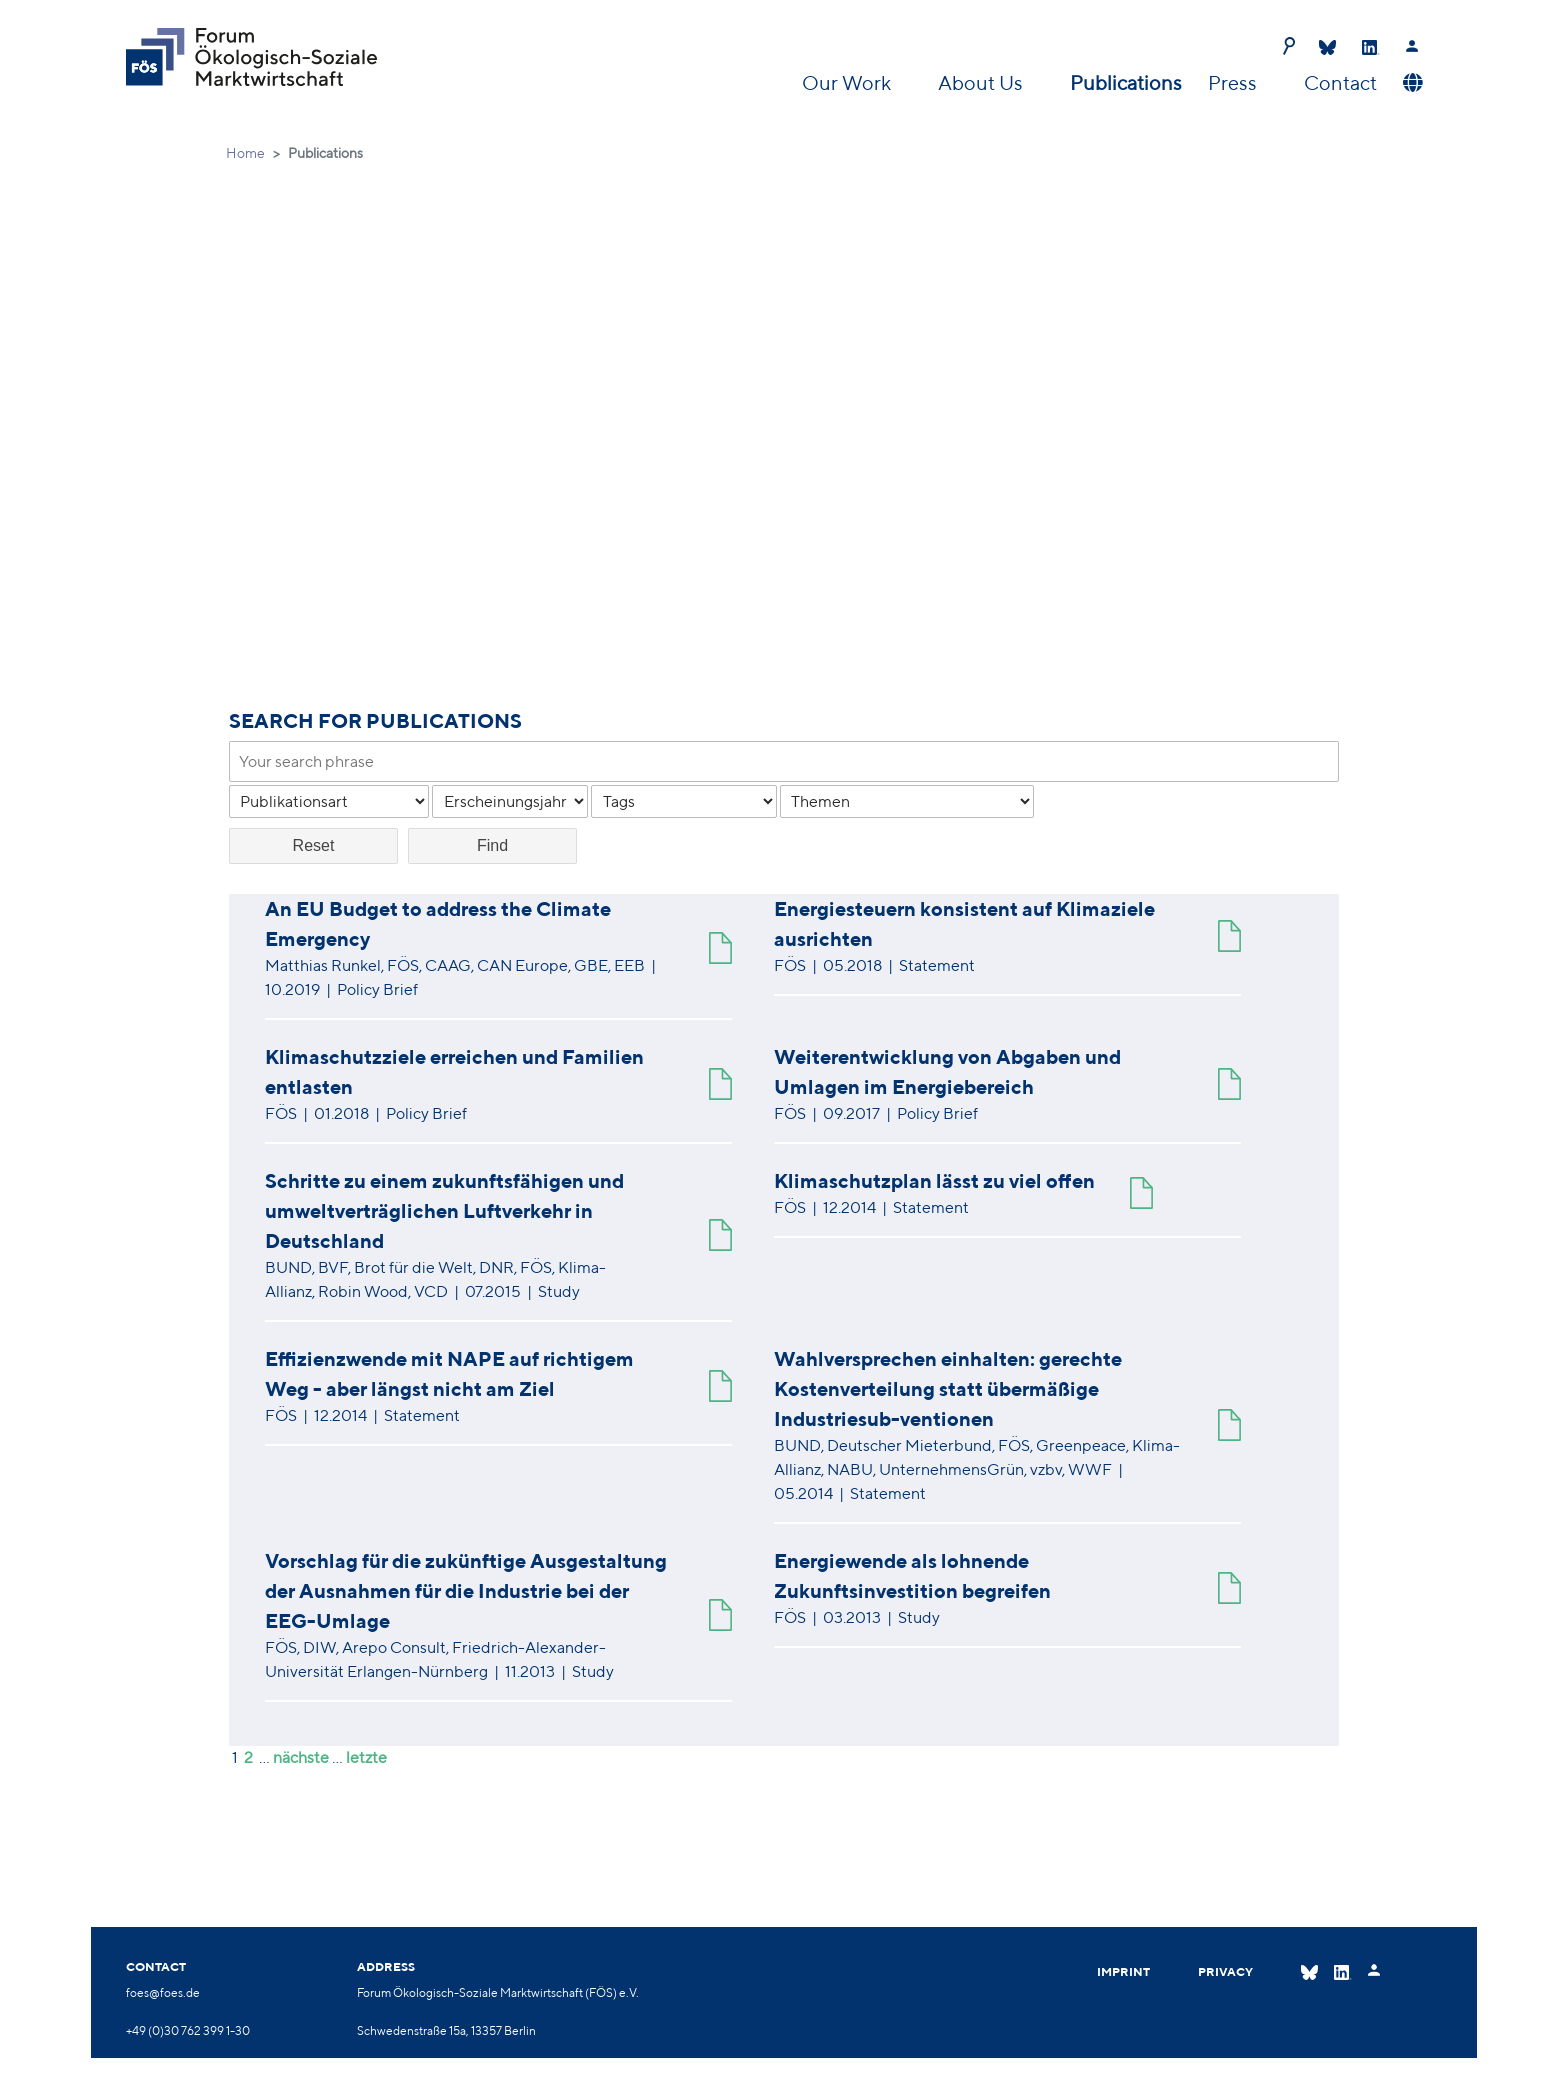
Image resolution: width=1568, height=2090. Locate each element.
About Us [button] (982, 82)
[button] (1410, 83)
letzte (366, 1757)
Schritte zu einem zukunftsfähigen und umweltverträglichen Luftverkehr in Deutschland (444, 1210)
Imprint (1123, 1971)
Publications (1126, 82)
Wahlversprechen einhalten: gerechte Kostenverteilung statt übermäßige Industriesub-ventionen (948, 1388)
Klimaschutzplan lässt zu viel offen (934, 1180)
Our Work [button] (848, 82)
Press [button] (1234, 82)
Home (245, 153)
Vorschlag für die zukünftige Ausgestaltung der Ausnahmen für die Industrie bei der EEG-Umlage (466, 1590)
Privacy (1225, 1971)
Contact (1340, 82)
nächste (301, 1757)
